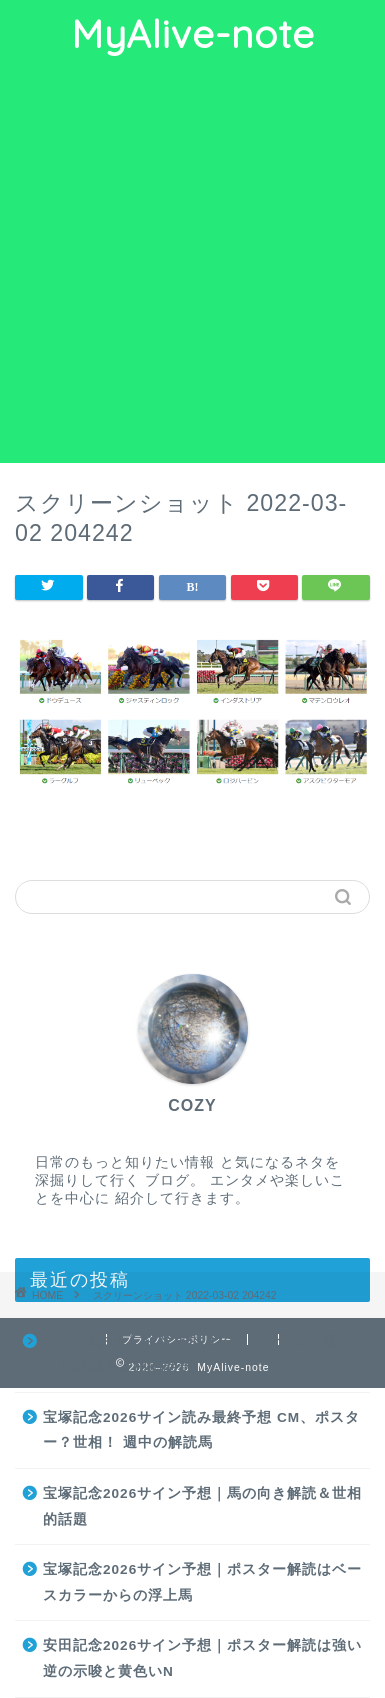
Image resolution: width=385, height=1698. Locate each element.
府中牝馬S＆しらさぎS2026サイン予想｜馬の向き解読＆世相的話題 (197, 1354)
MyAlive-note (193, 34)
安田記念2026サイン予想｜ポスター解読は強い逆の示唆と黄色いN (202, 1658)
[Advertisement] (192, 260)
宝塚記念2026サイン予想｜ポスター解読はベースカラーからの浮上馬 (202, 1582)
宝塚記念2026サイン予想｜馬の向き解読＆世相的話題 (202, 1506)
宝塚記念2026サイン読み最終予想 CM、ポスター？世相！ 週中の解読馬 (201, 1430)
